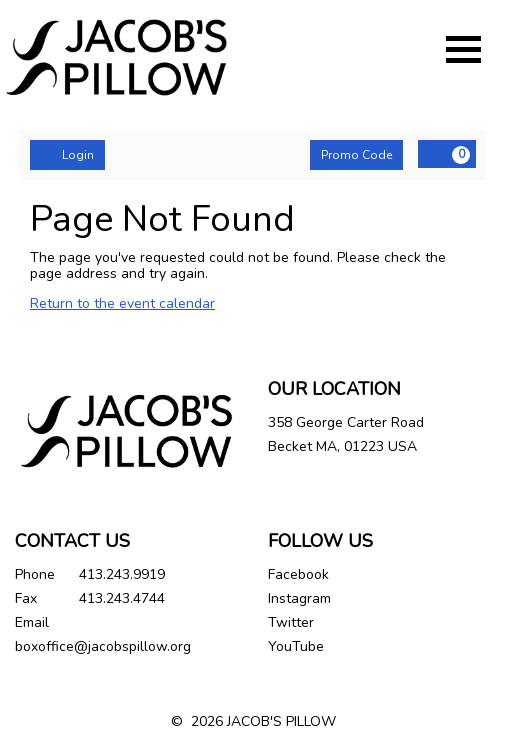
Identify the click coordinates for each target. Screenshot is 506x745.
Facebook (298, 574)
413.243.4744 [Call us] (122, 598)
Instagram (299, 598)
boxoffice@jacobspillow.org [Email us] (103, 646)
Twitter (291, 622)
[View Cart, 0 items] (447, 154)
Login (67, 154)
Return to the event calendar (122, 303)
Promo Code (356, 155)
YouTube (296, 646)
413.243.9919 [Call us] (122, 574)
